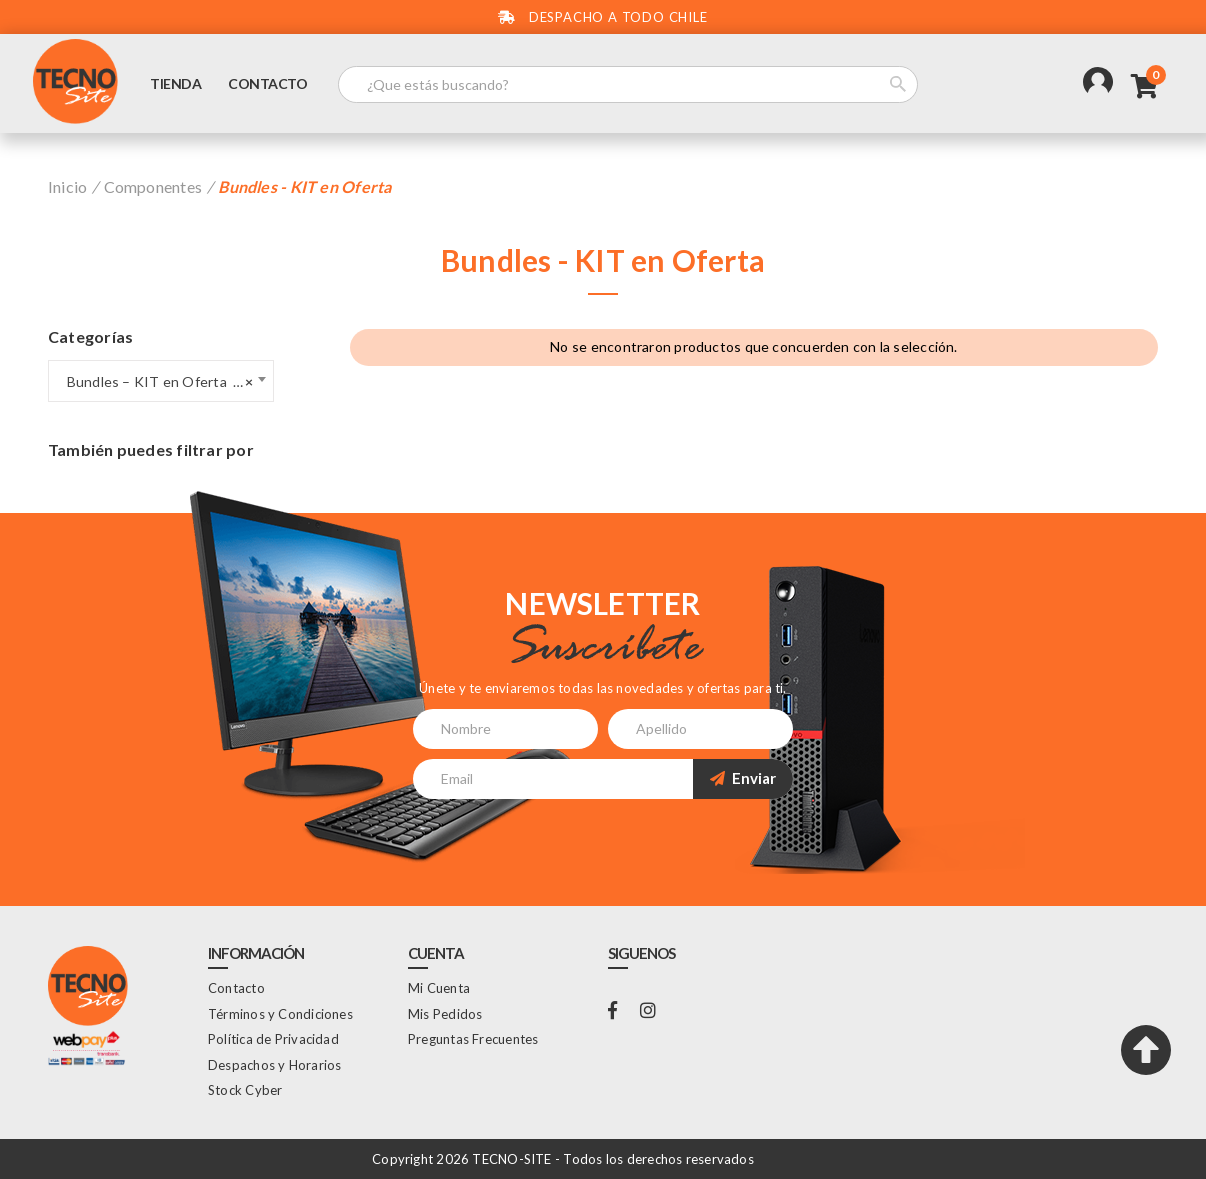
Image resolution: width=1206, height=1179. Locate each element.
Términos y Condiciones (280, 1014)
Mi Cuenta (439, 988)
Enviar (743, 778)
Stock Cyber (245, 1090)
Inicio (67, 186)
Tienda (175, 83)
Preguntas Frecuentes (473, 1039)
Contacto (267, 83)
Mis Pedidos (445, 1014)
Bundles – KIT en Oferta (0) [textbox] (155, 382)
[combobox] (161, 381)
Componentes (153, 186)
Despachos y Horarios (274, 1065)
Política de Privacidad (273, 1039)
